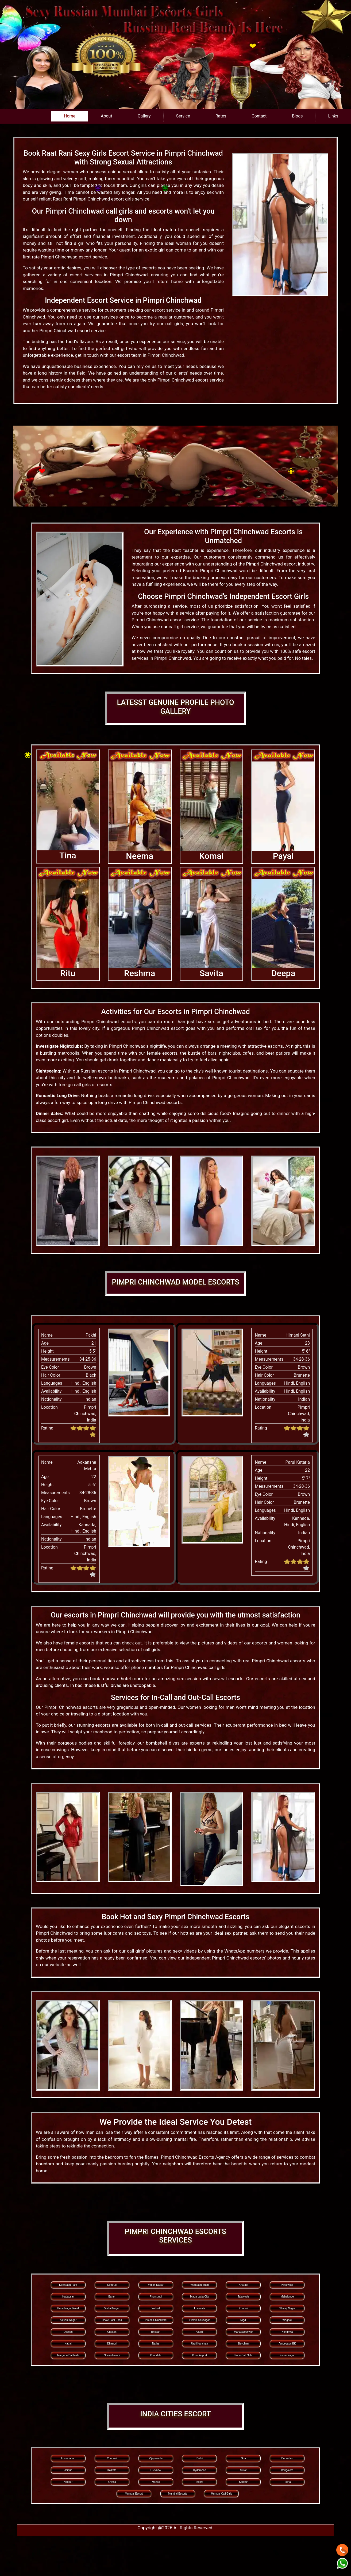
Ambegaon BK (287, 2343)
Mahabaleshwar (243, 2331)
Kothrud (112, 2284)
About (106, 116)
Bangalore (287, 2470)
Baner (111, 2296)
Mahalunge (287, 2296)
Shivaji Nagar (287, 2308)
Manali (156, 2481)
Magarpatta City (199, 2296)
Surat (243, 2470)
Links (333, 116)
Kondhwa (287, 2331)
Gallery (144, 116)
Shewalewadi (112, 2355)
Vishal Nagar (111, 2308)
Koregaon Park (68, 2284)
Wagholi (287, 2320)
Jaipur (68, 2470)
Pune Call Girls (243, 2355)
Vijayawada (156, 2458)
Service (183, 116)
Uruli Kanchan (199, 2343)
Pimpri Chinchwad (156, 2320)
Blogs (297, 116)
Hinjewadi (287, 2284)
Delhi (199, 2458)
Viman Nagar (155, 2284)
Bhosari (155, 2331)
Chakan (111, 2331)
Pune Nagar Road (68, 2308)
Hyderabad (199, 2470)
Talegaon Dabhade (68, 2355)
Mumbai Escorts (177, 2493)
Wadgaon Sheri (199, 2284)
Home (69, 116)
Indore (199, 2481)
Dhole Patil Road (112, 2320)
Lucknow (156, 2470)
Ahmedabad (68, 2458)
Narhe (155, 2343)
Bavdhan (243, 2343)
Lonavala (199, 2308)
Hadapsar (68, 2296)
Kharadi (243, 2284)
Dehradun (287, 2458)
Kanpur (243, 2481)
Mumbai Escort (134, 2493)
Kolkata (111, 2470)
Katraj (68, 2343)
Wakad (156, 2308)
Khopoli (243, 2308)
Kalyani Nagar (68, 2320)
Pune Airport (199, 2355)
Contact (259, 116)
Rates (220, 116)
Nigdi (243, 2320)
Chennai (112, 2458)
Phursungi (156, 2296)
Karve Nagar (287, 2355)
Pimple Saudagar (199, 2320)
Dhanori (112, 2343)
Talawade (243, 2296)
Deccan (68, 2331)
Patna (287, 2481)
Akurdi (199, 2331)
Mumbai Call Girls (221, 2493)
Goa (243, 2458)
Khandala (155, 2355)
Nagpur (68, 2481)
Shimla (112, 2481)
